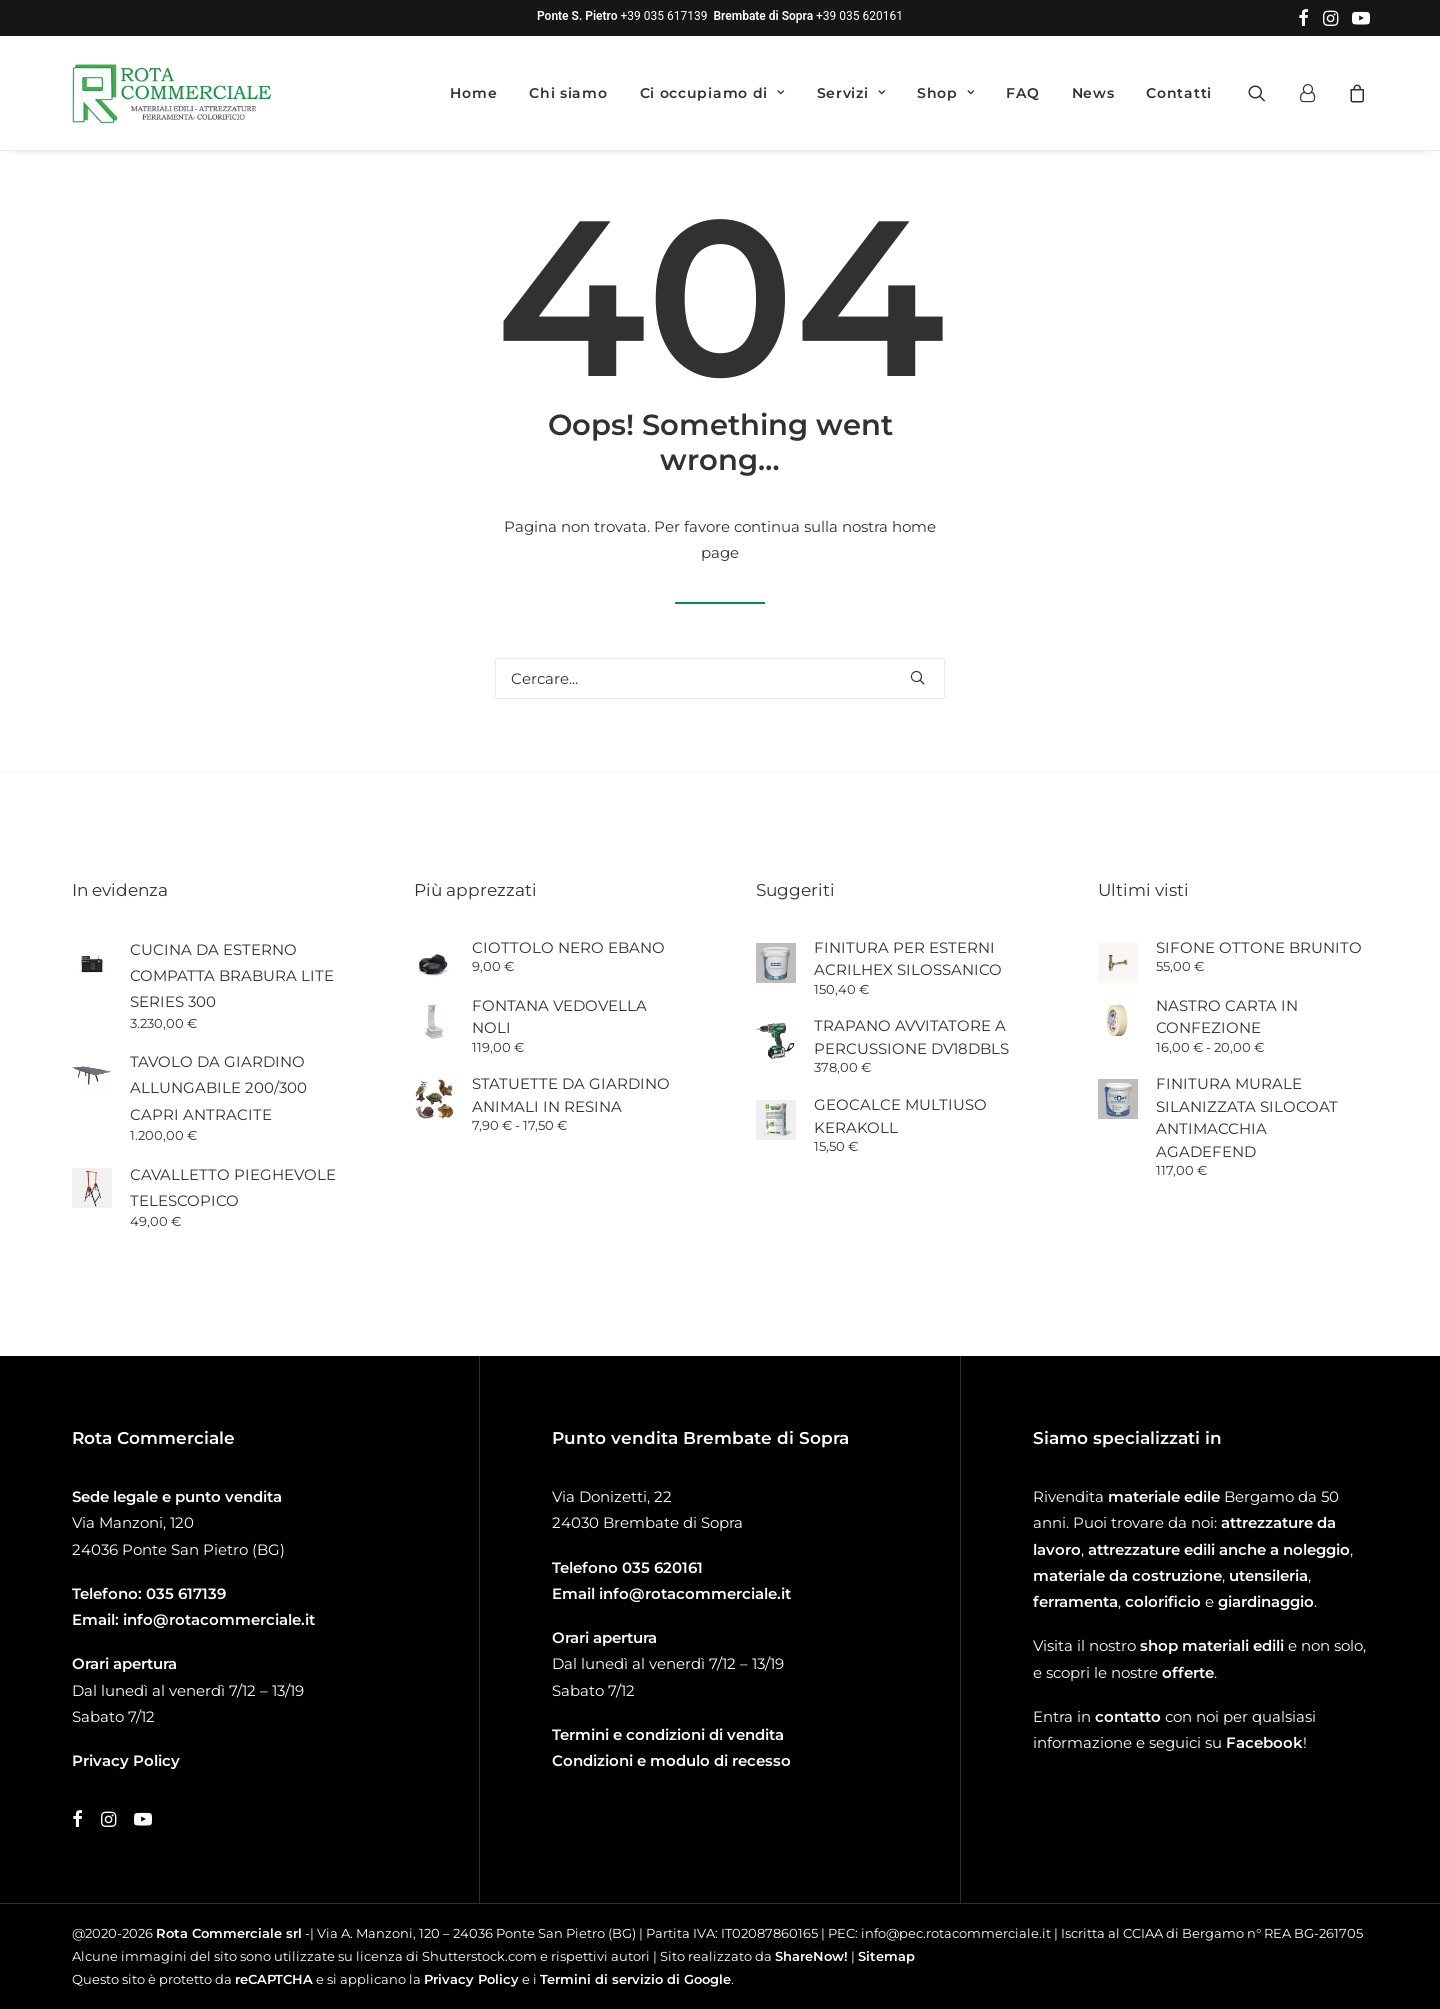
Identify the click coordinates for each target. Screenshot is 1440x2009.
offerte (1188, 1672)
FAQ (1022, 93)
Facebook (1264, 1742)
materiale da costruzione (1127, 1575)
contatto (1128, 1716)
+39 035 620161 (859, 16)
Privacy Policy (471, 1979)
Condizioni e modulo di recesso (671, 1760)
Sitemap (886, 1956)
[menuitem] (1303, 18)
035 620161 (662, 1567)
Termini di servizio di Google (635, 1979)
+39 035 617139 (664, 16)
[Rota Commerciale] (172, 93)
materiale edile (1164, 1496)
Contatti (1179, 93)
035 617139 (186, 1593)
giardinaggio (1266, 1601)
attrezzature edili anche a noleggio (1219, 1549)
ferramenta (1075, 1601)
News (1093, 93)
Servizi (851, 93)
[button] (1303, 18)
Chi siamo (568, 93)
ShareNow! (811, 1956)
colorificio (1163, 1601)
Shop (945, 93)
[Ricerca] (720, 678)
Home (473, 93)
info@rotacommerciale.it (219, 1619)
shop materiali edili (1212, 1645)
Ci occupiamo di (712, 93)
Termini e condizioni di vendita (668, 1734)
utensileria (1268, 1575)
